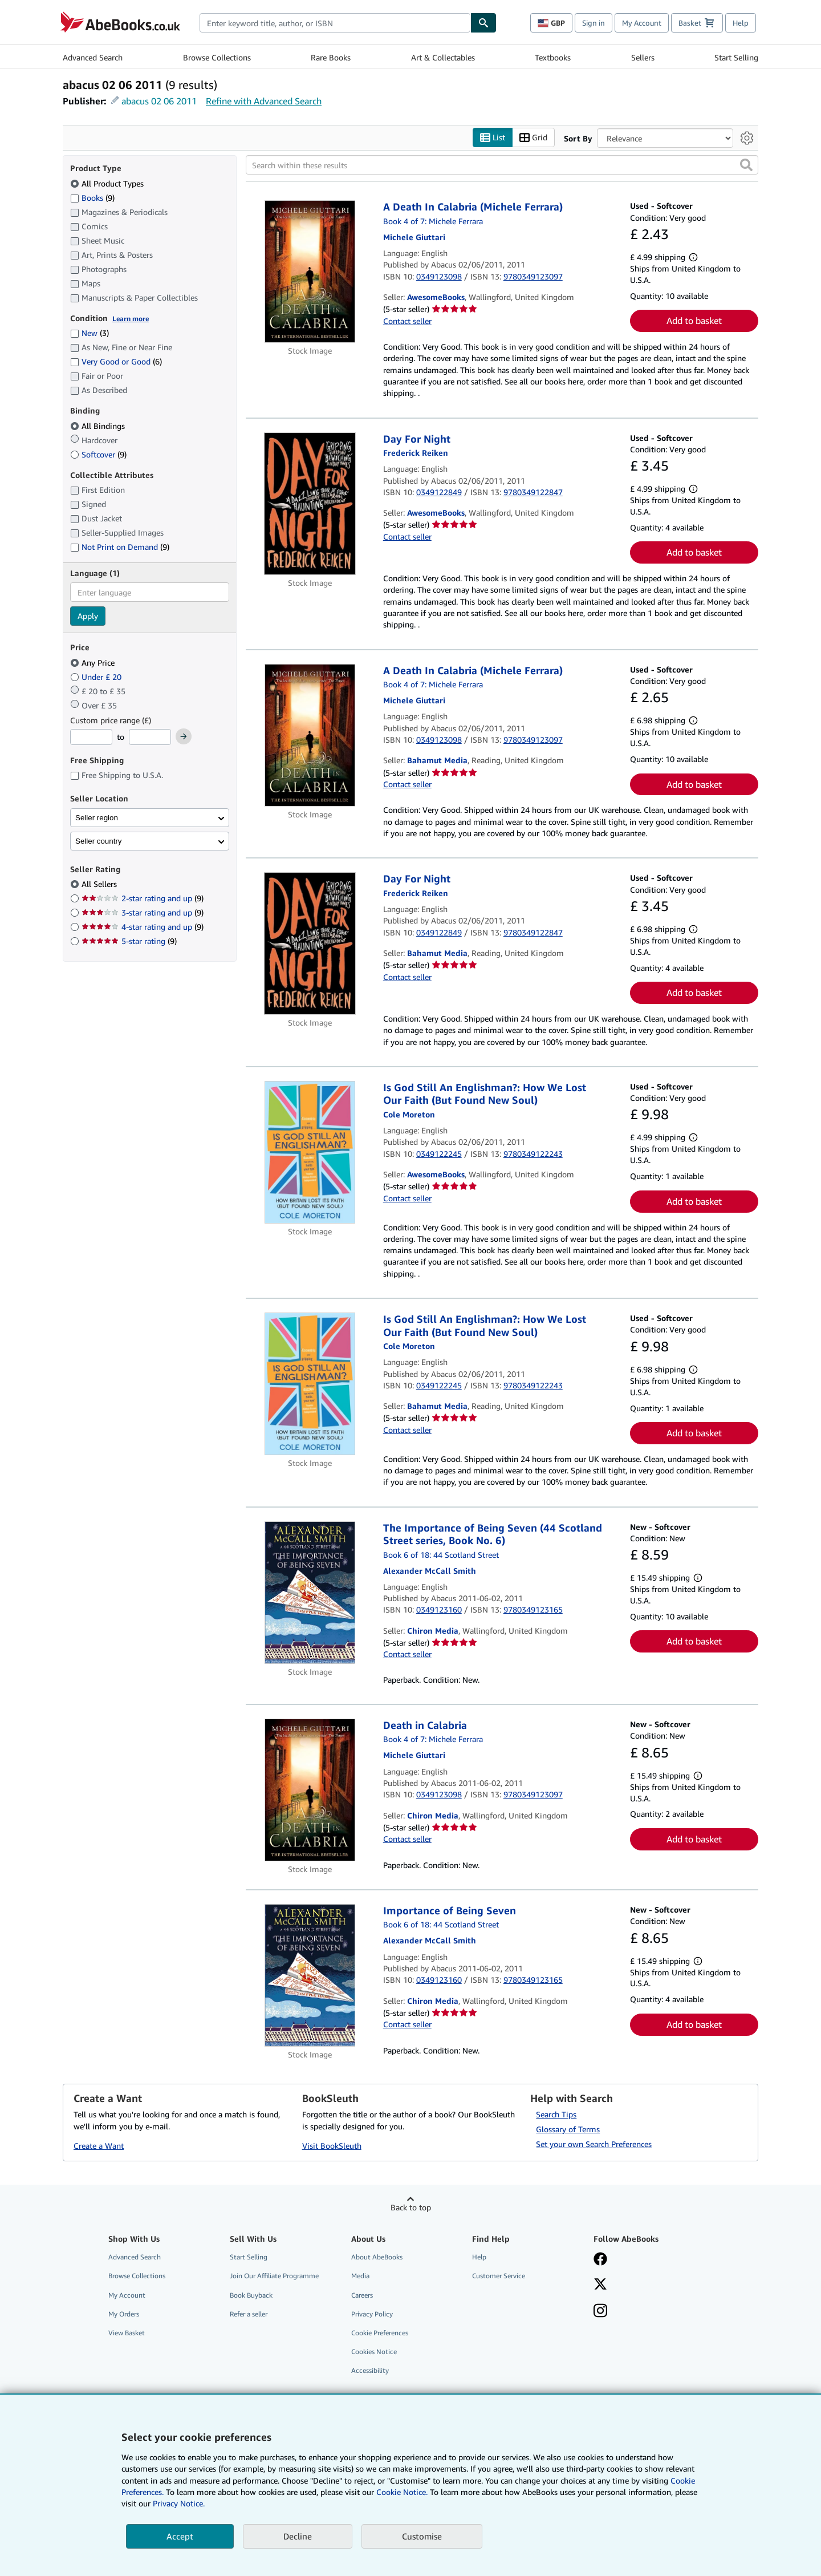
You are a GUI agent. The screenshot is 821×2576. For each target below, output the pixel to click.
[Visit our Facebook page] (600, 2260)
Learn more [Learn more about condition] (130, 318)
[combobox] (335, 23)
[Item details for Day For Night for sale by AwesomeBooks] (310, 503)
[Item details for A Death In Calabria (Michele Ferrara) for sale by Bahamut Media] (310, 735)
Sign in (593, 22)
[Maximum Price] (150, 737)
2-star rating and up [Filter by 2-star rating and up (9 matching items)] (143, 898)
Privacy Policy (372, 2314)
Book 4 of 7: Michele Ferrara (433, 221)
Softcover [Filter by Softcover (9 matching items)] (98, 454)
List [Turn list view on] (492, 137)
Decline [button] (297, 2536)
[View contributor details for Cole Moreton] (409, 1114)
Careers (362, 2295)
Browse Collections (217, 57)
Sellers (643, 57)
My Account (641, 22)
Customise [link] (422, 2536)
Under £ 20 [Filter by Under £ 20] (97, 677)
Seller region (96, 817)
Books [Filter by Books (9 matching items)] (92, 197)
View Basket (126, 2332)
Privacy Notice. (179, 2503)
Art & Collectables (443, 57)
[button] (746, 165)
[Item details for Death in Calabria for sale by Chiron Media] (310, 1790)
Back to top (411, 2207)
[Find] (483, 23)
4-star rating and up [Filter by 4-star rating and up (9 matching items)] (143, 926)
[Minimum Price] (91, 737)
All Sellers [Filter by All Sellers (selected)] (100, 884)
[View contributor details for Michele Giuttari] (414, 237)
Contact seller (407, 321)
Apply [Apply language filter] (88, 616)
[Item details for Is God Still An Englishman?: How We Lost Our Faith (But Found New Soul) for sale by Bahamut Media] (310, 1384)
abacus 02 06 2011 (159, 101)
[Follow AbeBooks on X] (600, 2285)
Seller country (98, 841)
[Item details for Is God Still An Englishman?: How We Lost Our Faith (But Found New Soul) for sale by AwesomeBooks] (310, 1152)
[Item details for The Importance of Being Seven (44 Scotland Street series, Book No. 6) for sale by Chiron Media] (310, 1592)
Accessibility (370, 2370)
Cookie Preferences (379, 2332)
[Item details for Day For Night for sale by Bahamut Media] (310, 943)
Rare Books (331, 57)
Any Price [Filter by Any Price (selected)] (93, 662)
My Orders (123, 2314)
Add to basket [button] (694, 320)
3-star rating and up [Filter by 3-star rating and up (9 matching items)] (143, 912)
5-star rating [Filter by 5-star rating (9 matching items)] (129, 941)
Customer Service (498, 2275)
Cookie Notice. (402, 2492)
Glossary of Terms (568, 2129)
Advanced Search (93, 57)
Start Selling (736, 57)
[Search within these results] (502, 165)
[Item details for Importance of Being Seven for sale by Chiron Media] (310, 1975)
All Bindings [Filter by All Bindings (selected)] (98, 426)
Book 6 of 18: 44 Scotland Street (441, 1555)
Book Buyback (251, 2295)
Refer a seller (248, 2314)
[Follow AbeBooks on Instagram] (600, 2312)
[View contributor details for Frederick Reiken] (415, 452)
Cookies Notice (374, 2351)
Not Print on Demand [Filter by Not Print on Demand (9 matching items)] (119, 547)
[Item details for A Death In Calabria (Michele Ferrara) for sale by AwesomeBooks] (310, 271)
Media (360, 2275)
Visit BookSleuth (331, 2145)
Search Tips (556, 2114)
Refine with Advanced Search (264, 101)
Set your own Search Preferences (594, 2144)
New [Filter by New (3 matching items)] (89, 333)
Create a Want (99, 2145)
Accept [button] (179, 2536)
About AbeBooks (377, 2257)
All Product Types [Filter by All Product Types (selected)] (108, 183)
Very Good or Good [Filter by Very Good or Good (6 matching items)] (116, 361)
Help (741, 22)
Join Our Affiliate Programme (274, 2275)
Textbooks (553, 57)
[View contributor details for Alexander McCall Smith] (429, 1570)
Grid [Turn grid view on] (533, 137)
